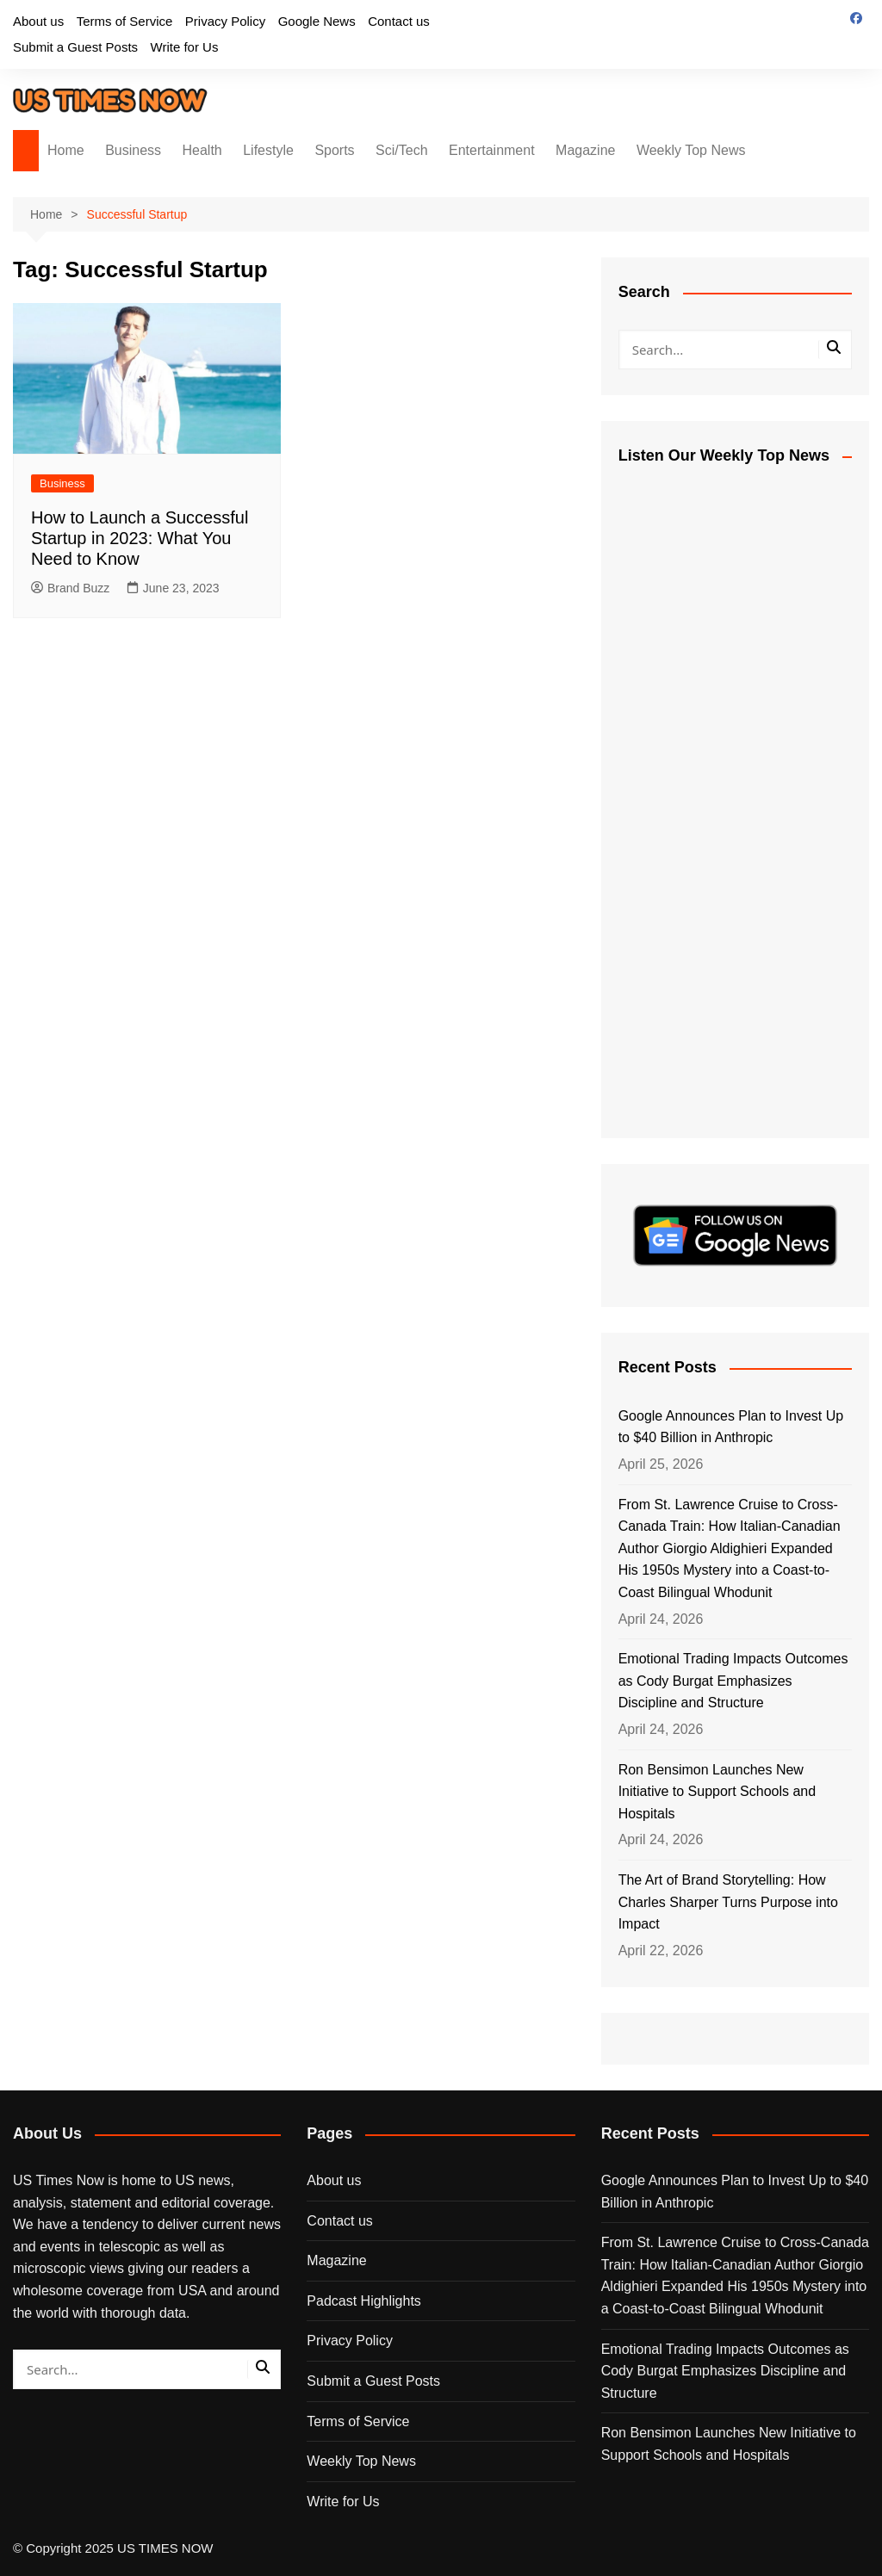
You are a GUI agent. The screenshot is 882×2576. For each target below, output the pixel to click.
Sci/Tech (401, 150)
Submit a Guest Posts (75, 47)
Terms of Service (125, 21)
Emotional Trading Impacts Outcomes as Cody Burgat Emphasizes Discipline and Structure (733, 1680)
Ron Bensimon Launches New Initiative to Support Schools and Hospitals (717, 1791)
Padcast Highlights (364, 2301)
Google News (317, 21)
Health (202, 150)
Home (65, 150)
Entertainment (492, 150)
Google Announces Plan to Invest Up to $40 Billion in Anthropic (731, 1427)
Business (133, 150)
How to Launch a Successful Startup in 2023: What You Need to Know (139, 538)
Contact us (399, 21)
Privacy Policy (225, 21)
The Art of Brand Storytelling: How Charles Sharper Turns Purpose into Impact (728, 1902)
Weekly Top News (691, 150)
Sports (334, 150)
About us (38, 21)
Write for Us (185, 47)
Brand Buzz (70, 588)
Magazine (585, 150)
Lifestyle (268, 150)
